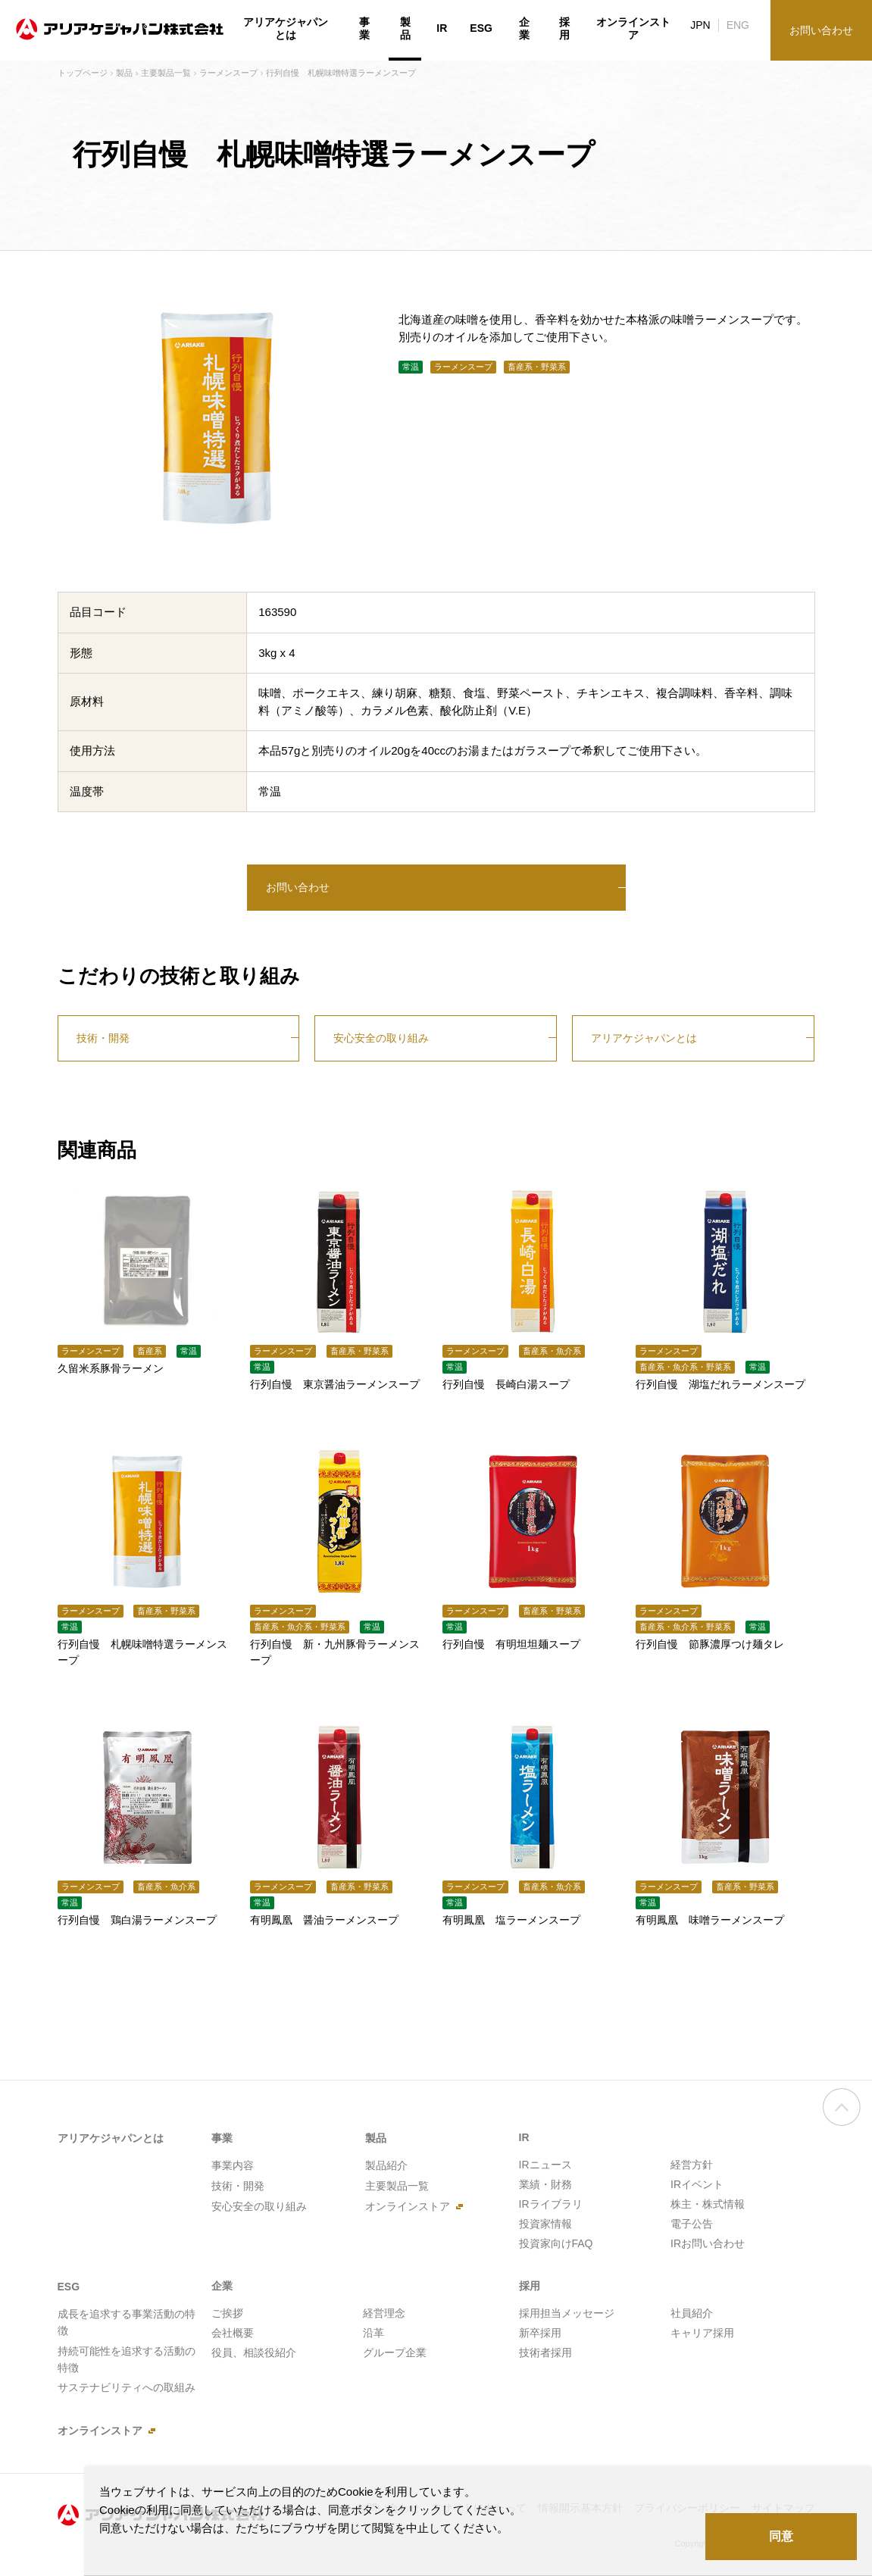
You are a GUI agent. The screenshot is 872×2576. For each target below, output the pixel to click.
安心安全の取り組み (381, 1038)
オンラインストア (633, 29)
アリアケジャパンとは (644, 1038)
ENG (738, 25)
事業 (364, 29)
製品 (124, 72)
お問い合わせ (298, 887)
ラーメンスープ (228, 72)
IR (441, 28)
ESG (481, 28)
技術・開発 (103, 1038)
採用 (564, 29)
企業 (524, 29)
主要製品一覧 (166, 72)
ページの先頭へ (842, 2121)
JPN (700, 25)
